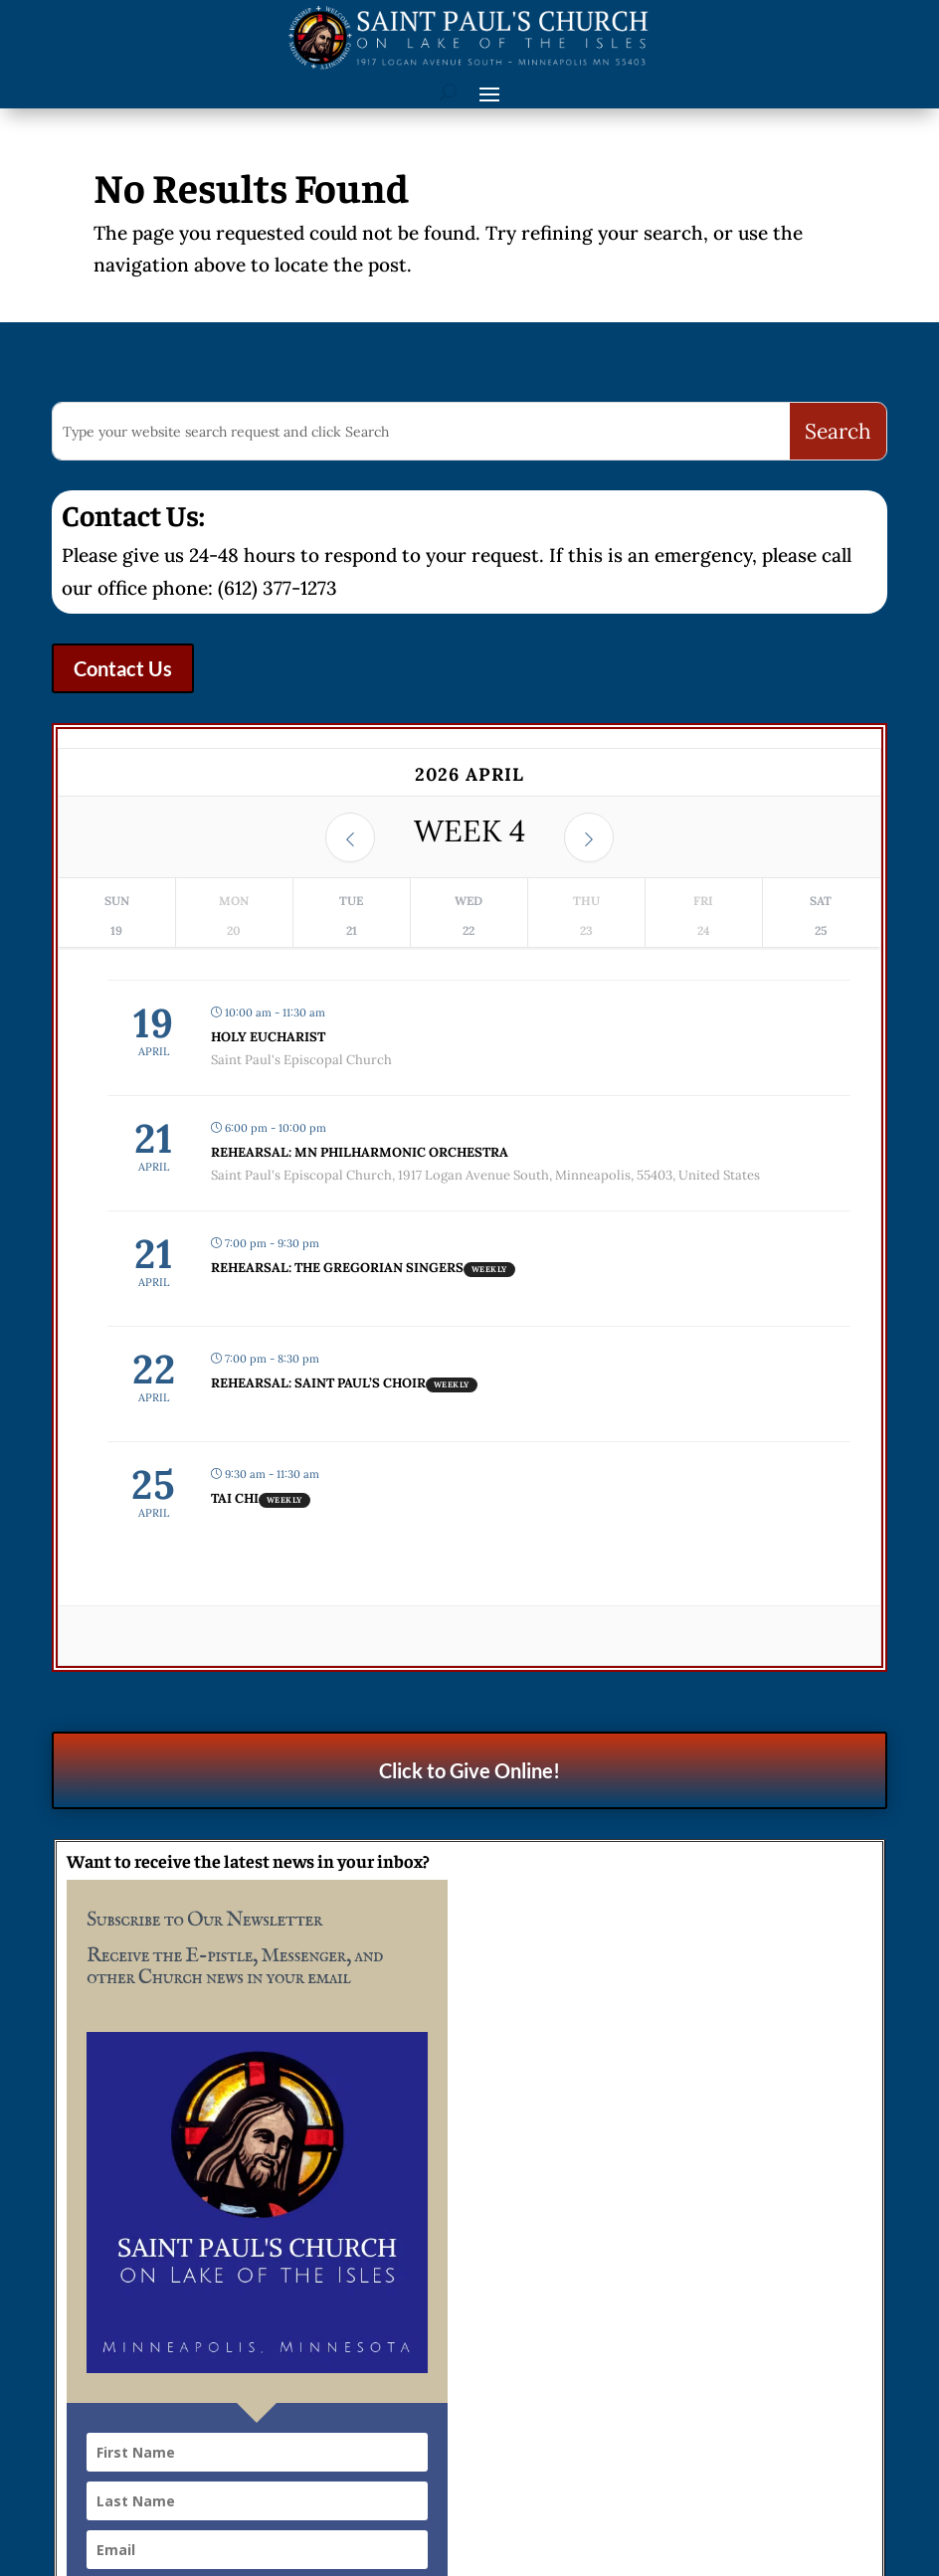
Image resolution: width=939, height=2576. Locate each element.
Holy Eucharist (268, 1036)
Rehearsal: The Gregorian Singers (337, 1267)
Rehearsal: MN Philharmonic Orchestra (359, 1152)
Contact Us (123, 668)
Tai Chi (235, 1498)
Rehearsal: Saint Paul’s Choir (318, 1383)
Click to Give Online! (469, 1770)
